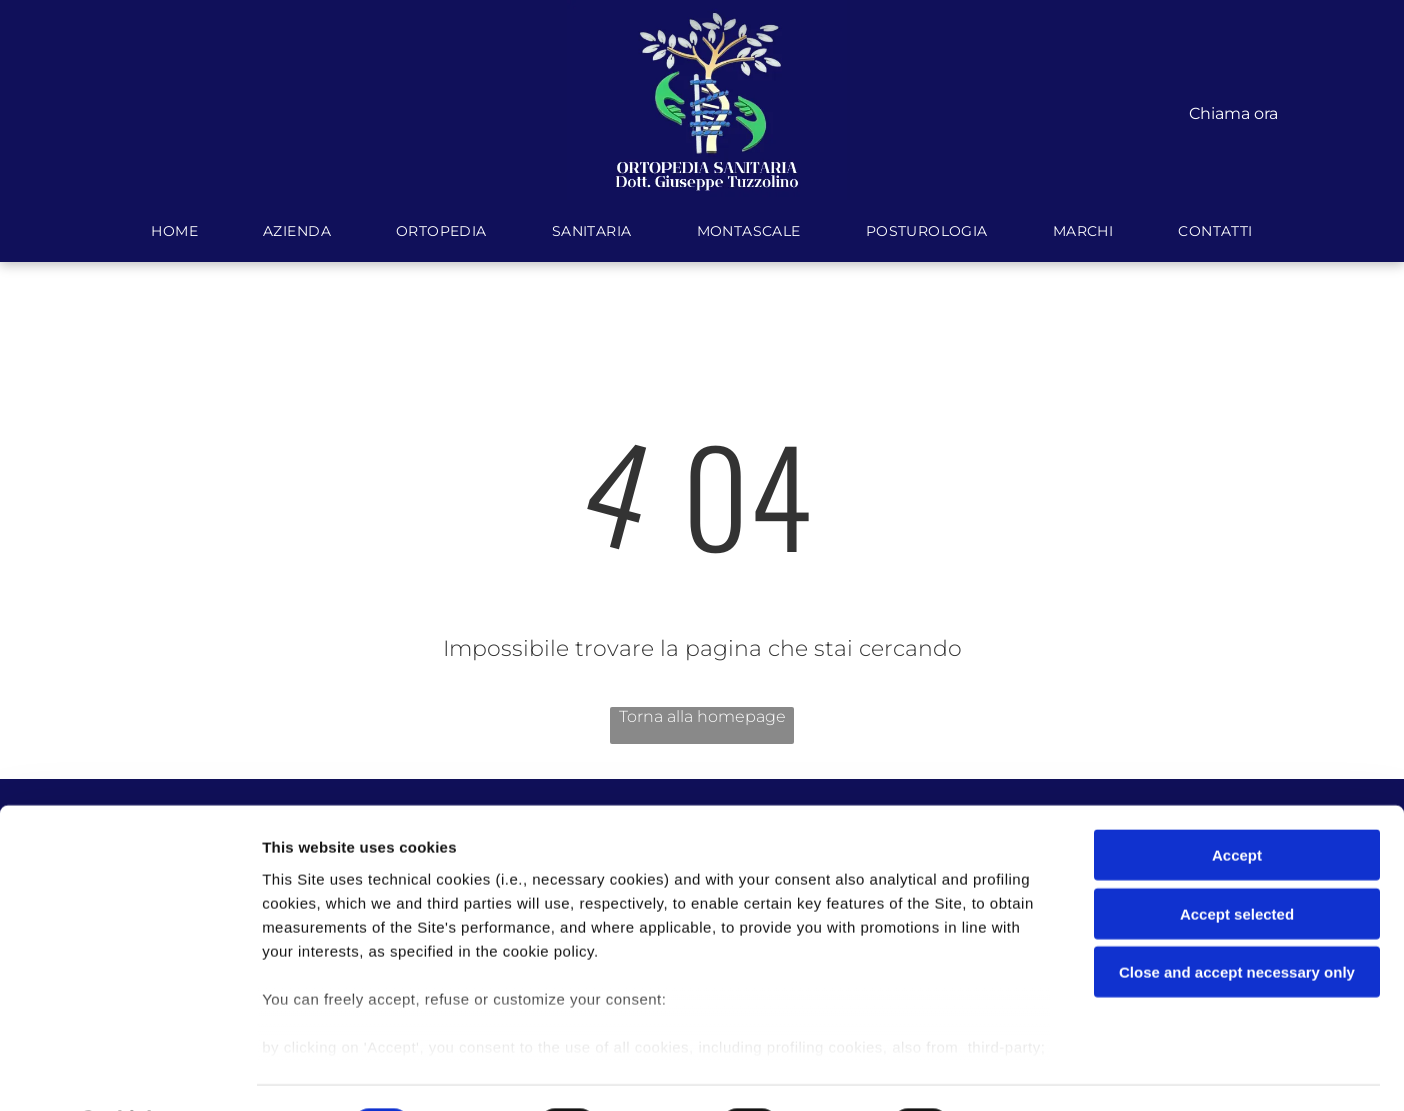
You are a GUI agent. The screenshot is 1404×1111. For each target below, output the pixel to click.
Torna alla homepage (702, 716)
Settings (1017, 1071)
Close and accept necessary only (1237, 919)
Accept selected (1237, 860)
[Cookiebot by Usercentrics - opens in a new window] (129, 1072)
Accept (1237, 802)
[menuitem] (177, 231)
